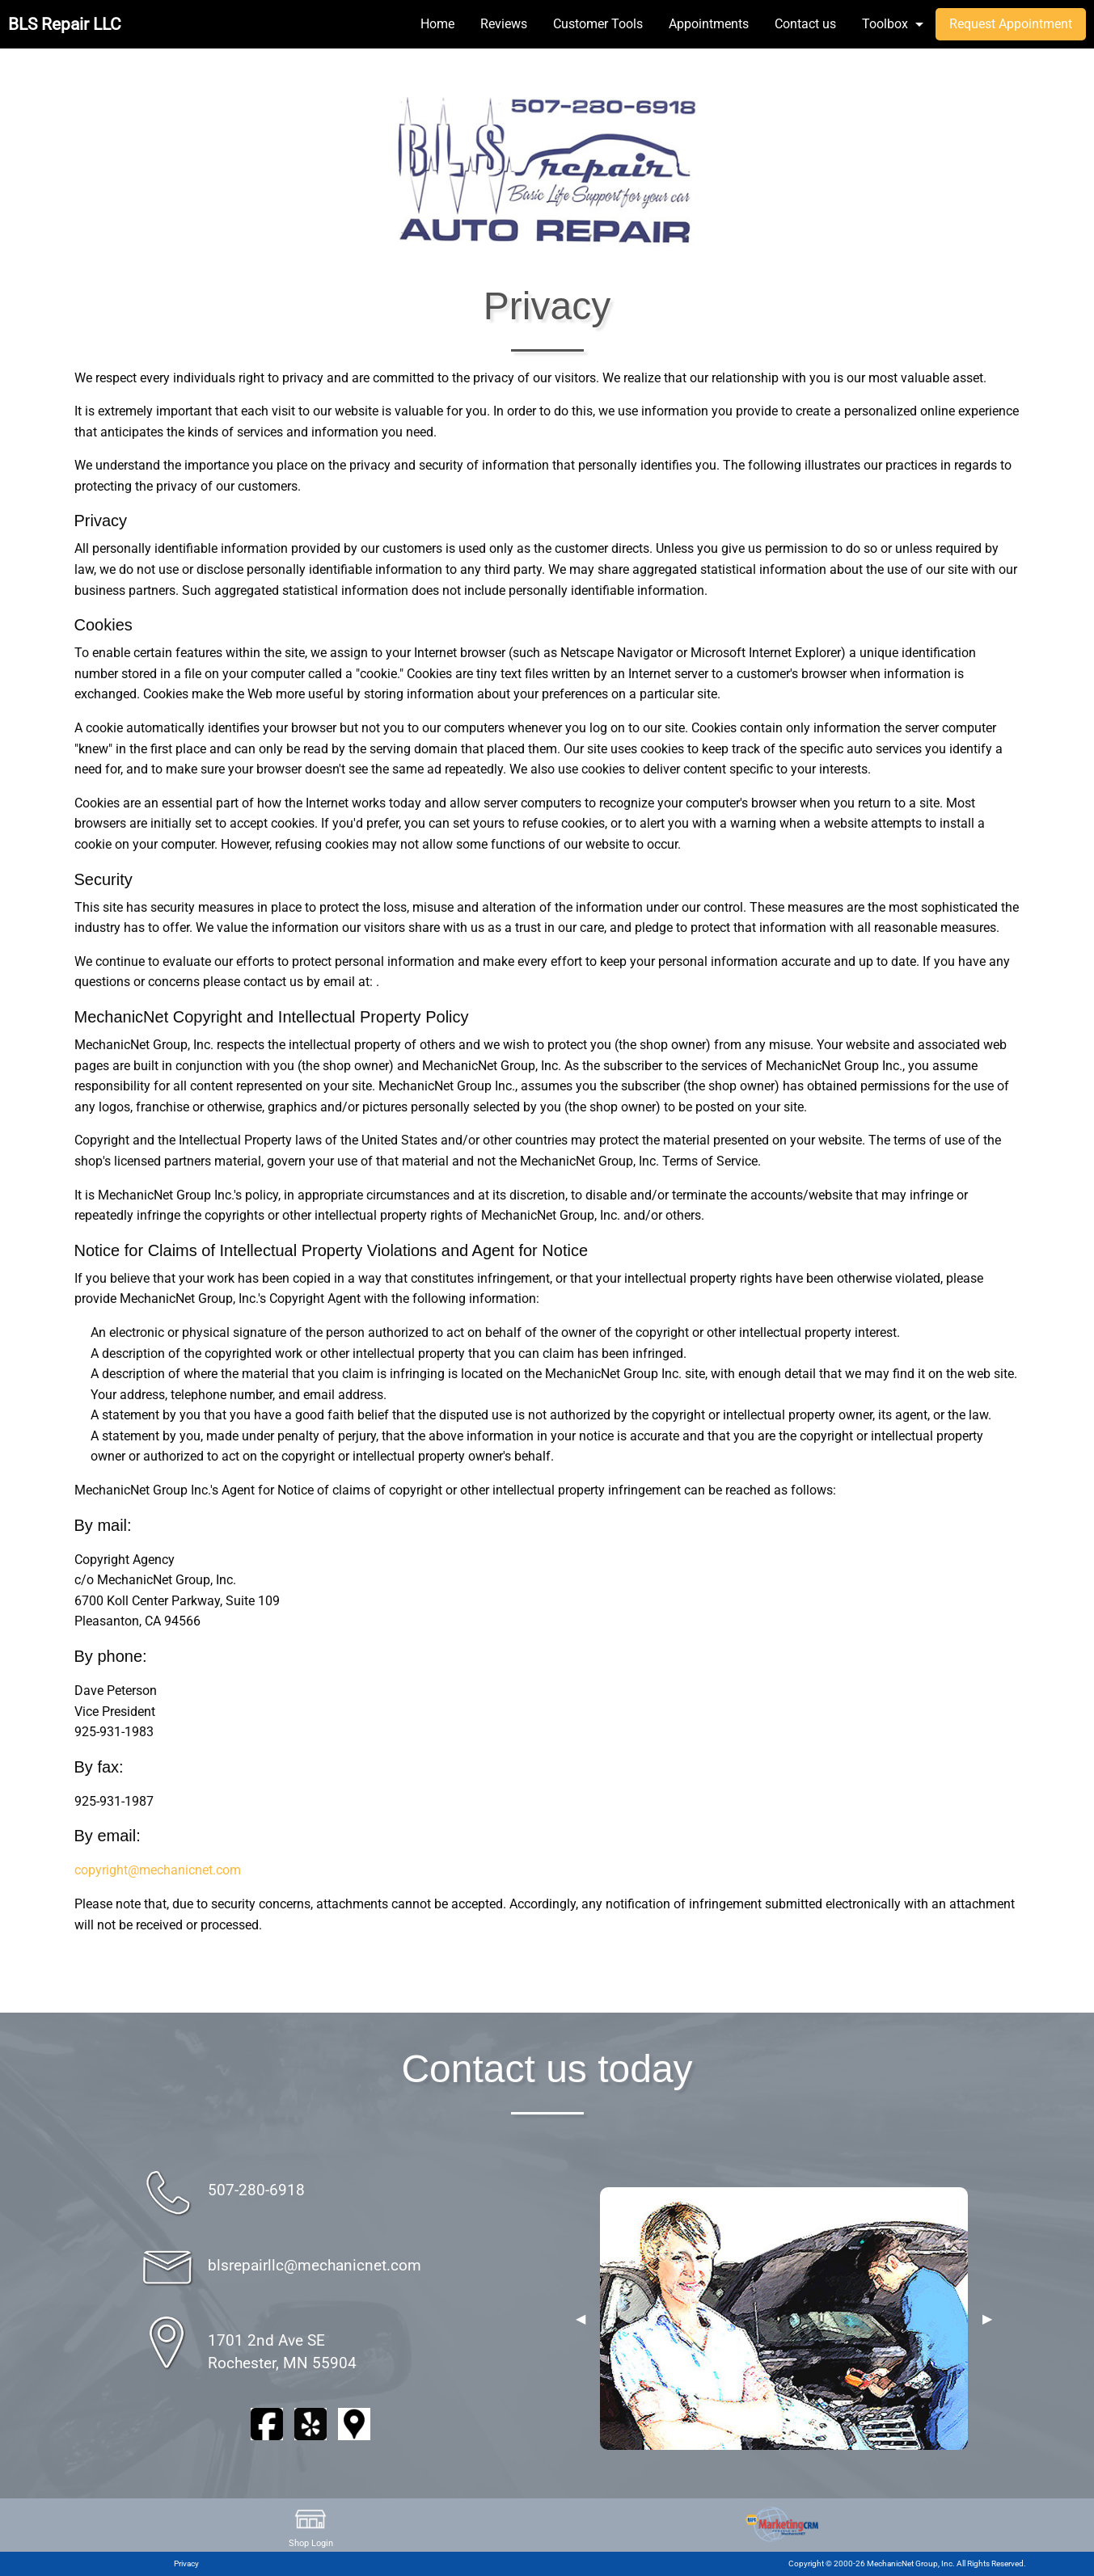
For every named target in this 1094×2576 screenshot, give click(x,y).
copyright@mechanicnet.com (157, 1870)
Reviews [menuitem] (503, 24)
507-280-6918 (256, 2190)
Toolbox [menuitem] (885, 24)
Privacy (186, 2563)
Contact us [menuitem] (805, 24)
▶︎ (987, 2318)
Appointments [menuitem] (709, 24)
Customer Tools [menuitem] (598, 24)
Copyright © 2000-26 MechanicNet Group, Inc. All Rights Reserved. (907, 2563)
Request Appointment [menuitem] (1010, 24)
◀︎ (580, 2318)
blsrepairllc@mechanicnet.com (314, 2265)
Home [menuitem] (437, 24)
